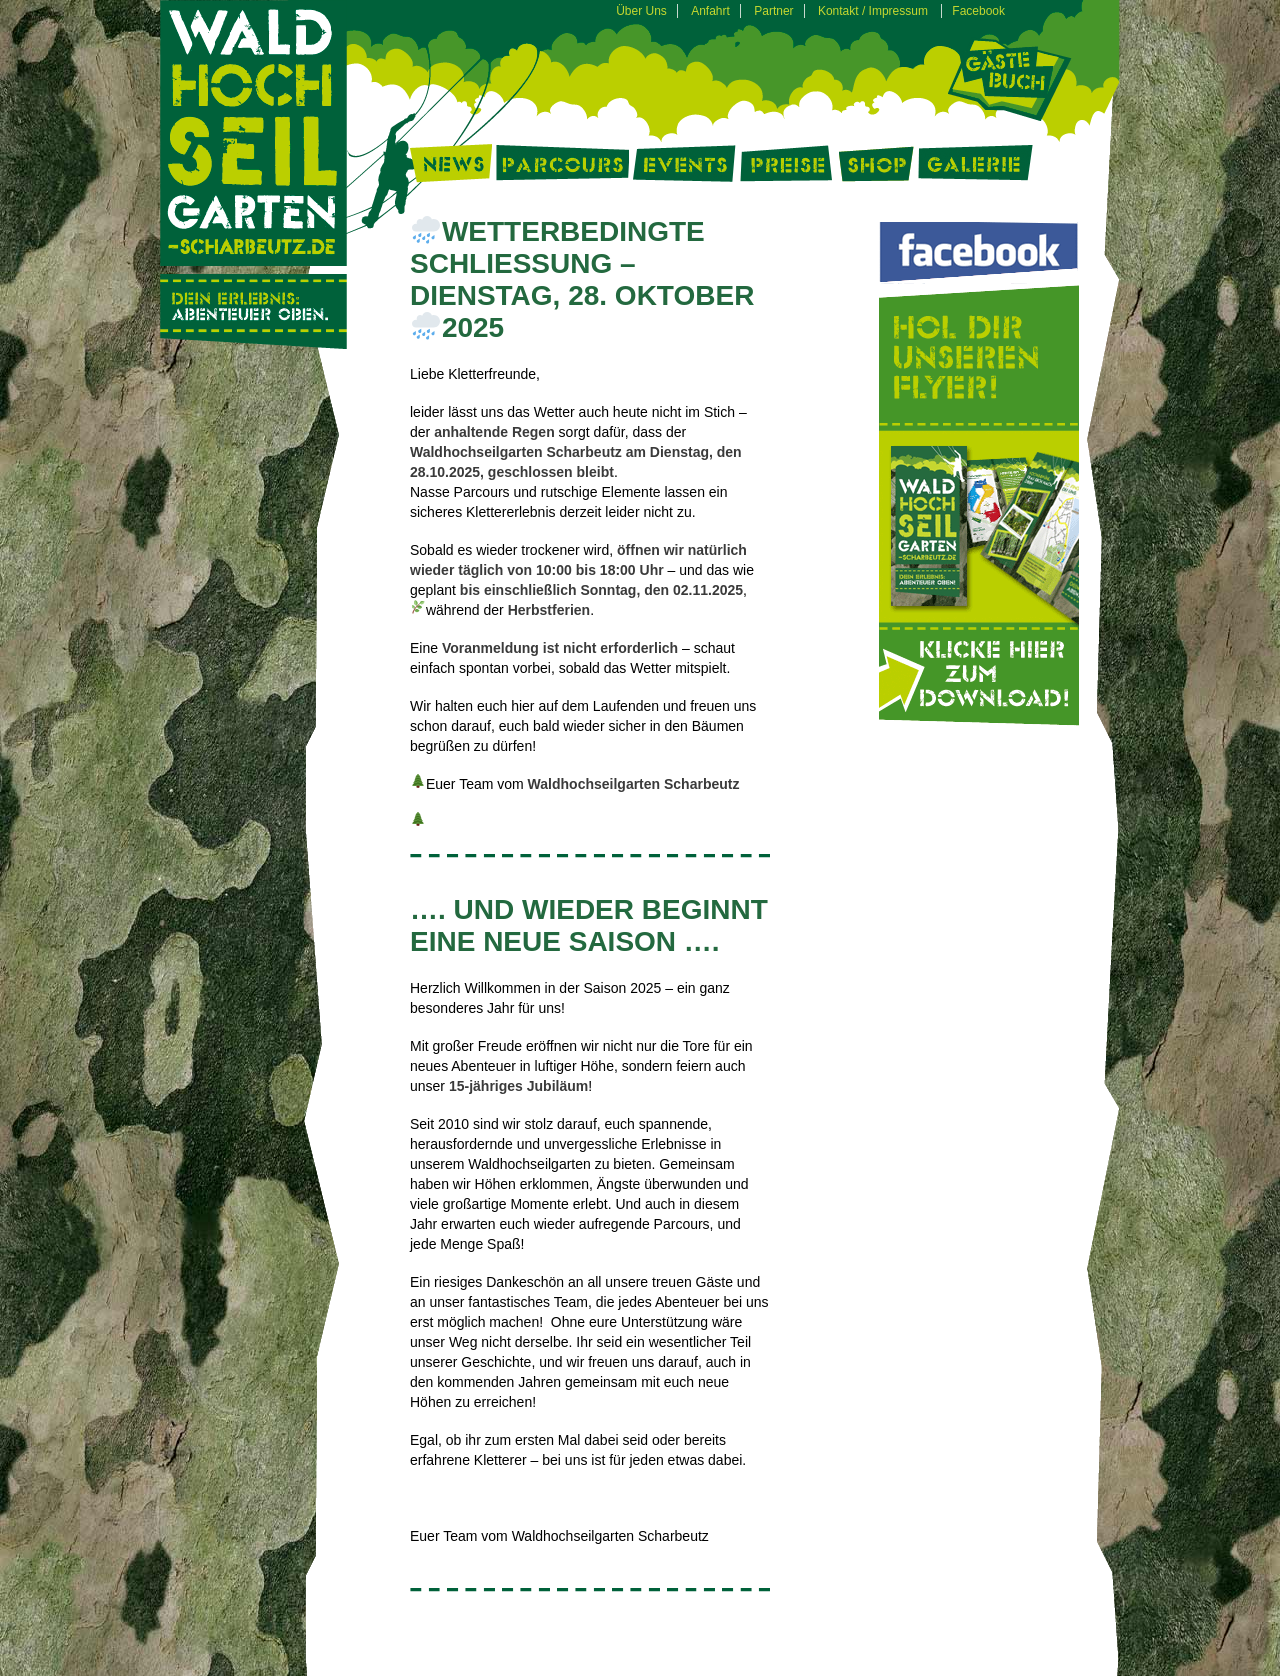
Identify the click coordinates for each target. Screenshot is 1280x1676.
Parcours (562, 169)
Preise (787, 169)
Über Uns (641, 11)
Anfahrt (710, 11)
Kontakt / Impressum (873, 11)
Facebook (978, 11)
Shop (876, 169)
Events (684, 169)
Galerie (975, 169)
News (451, 169)
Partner (773, 11)
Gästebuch (1010, 79)
